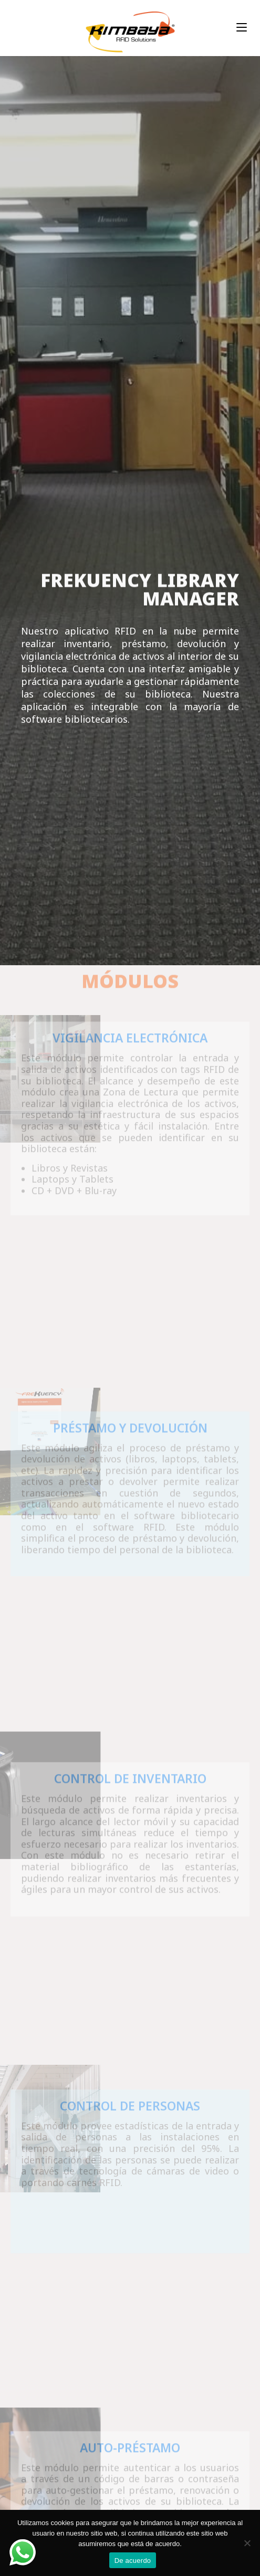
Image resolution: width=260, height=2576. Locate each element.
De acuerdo (133, 2560)
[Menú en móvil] (241, 27)
